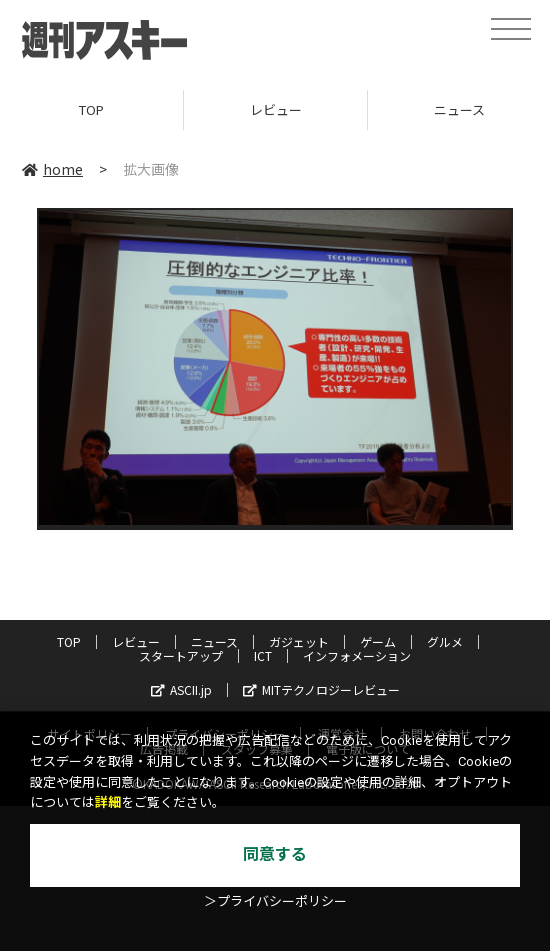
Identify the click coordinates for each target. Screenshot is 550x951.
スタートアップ (181, 655)
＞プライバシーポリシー (275, 901)
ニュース (214, 641)
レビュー (276, 109)
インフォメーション (357, 655)
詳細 (108, 802)
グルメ (445, 641)
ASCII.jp (181, 689)
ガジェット (299, 641)
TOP (91, 109)
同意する (275, 854)
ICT (263, 655)
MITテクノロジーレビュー (321, 689)
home (52, 169)
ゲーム (378, 641)
